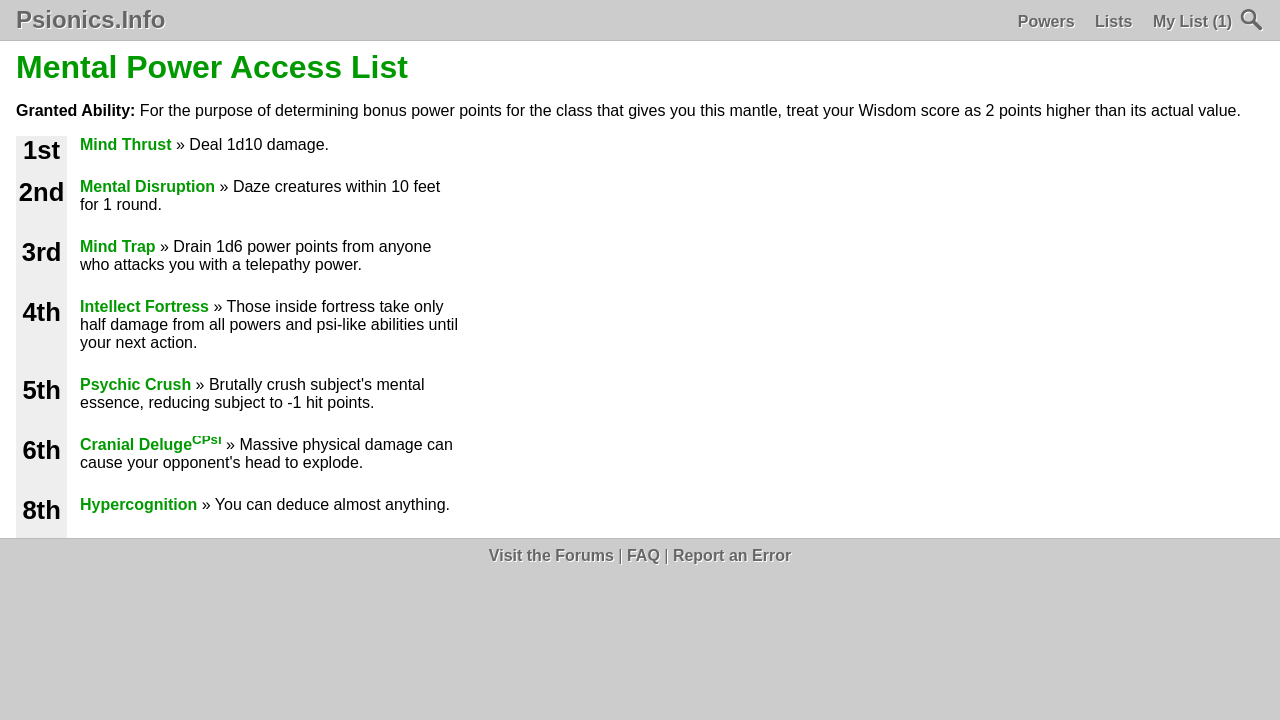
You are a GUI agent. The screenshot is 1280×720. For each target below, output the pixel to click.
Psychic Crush (135, 384)
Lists (1113, 21)
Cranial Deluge (151, 444)
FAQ (643, 555)
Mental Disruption (147, 186)
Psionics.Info (90, 20)
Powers (1046, 21)
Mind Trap (118, 246)
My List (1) (1192, 21)
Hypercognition (138, 504)
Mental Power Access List (212, 67)
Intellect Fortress (144, 306)
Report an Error (732, 555)
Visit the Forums (551, 555)
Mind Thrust (126, 144)
